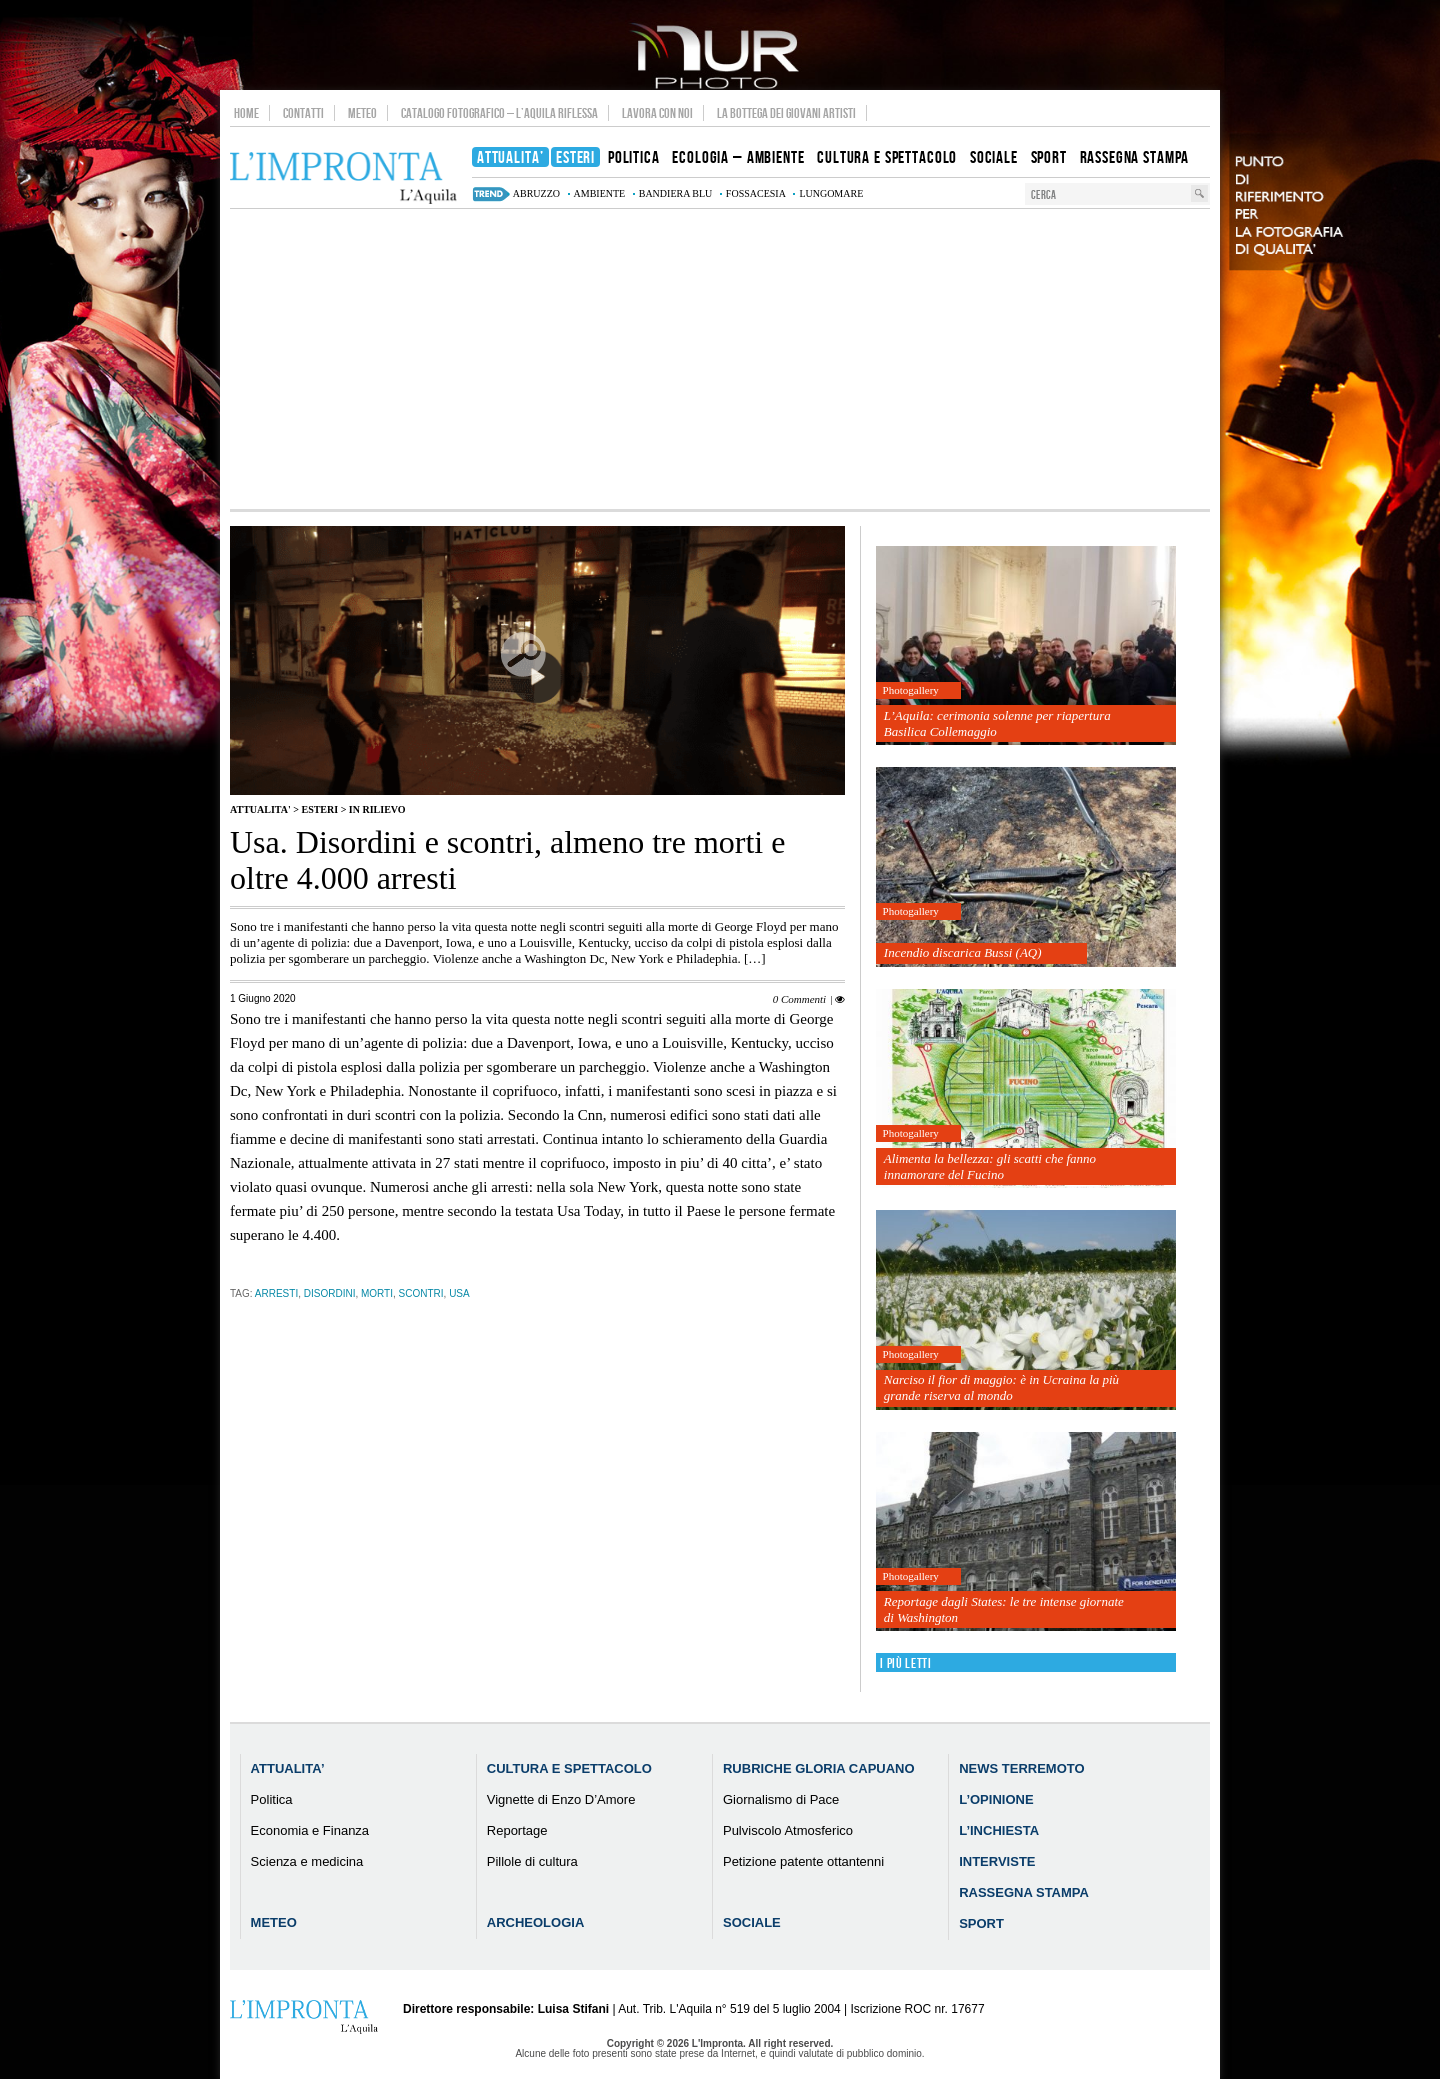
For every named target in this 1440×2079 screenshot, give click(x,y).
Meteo (362, 113)
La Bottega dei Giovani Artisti (786, 113)
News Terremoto (1021, 1768)
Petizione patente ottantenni (803, 1861)
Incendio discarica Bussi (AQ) (963, 952)
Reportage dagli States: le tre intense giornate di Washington (1004, 1609)
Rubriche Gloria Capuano (819, 1768)
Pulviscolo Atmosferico (788, 1830)
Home (246, 113)
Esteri (319, 809)
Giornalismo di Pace (781, 1799)
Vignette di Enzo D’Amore (561, 1799)
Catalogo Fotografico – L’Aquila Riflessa (499, 113)
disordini (330, 1293)
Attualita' (260, 809)
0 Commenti (799, 999)
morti (377, 1293)
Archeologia (536, 1922)
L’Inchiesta (999, 1830)
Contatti (303, 113)
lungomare (831, 193)
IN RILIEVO (377, 809)
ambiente (600, 193)
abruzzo (536, 193)
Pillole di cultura (532, 1861)
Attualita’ (288, 1768)
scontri (421, 1293)
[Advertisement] (720, 359)
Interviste (997, 1861)
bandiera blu (676, 193)
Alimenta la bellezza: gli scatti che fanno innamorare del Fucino (990, 1166)
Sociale (752, 1922)
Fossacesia (756, 193)
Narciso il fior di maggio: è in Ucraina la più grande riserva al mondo (1001, 1387)
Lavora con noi (657, 113)
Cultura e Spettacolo (569, 1768)
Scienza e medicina (307, 1861)
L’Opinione (996, 1799)
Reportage (517, 1830)
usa (459, 1293)
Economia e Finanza (310, 1830)
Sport (981, 1923)
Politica (272, 1799)
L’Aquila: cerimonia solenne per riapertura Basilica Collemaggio (997, 723)
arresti (276, 1293)
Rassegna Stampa (1024, 1892)
